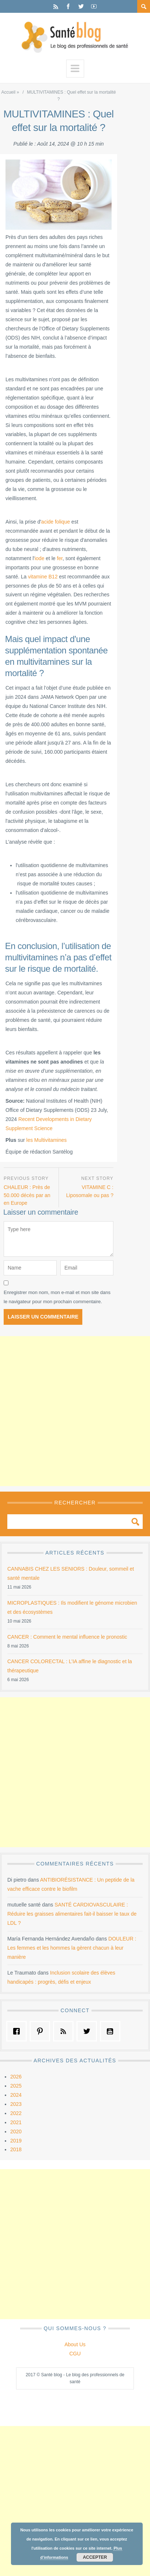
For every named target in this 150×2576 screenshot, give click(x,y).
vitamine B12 (43, 577)
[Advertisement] (75, 1411)
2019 (16, 2141)
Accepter (95, 2557)
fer (60, 558)
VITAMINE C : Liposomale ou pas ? (89, 1191)
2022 (16, 2113)
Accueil (8, 92)
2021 (16, 2122)
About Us (75, 2344)
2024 (16, 2095)
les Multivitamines (46, 1140)
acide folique (55, 522)
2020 (16, 2131)
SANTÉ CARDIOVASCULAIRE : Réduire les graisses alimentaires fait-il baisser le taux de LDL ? (71, 1914)
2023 (16, 2104)
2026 (16, 2077)
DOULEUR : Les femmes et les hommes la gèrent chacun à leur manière (71, 1948)
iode (39, 558)
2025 (16, 2086)
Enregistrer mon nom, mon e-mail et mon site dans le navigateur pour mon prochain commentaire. (57, 1297)
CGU (74, 2353)
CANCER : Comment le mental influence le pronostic (67, 1637)
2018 (16, 2149)
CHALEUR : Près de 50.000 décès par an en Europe (27, 1195)
